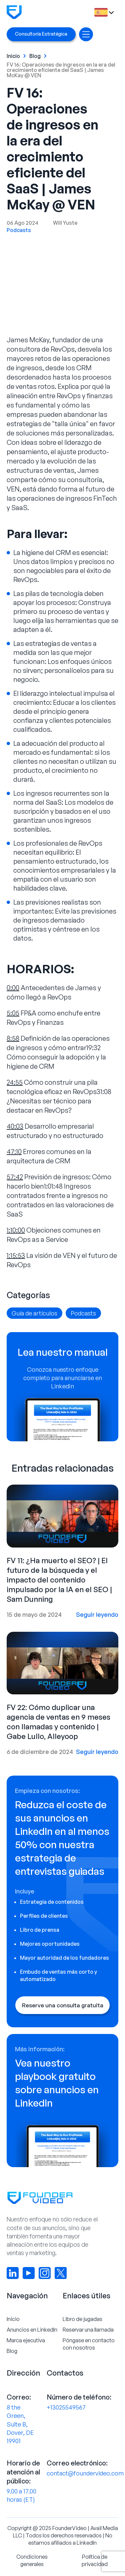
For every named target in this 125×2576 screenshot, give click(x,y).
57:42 (15, 1177)
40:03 (15, 1126)
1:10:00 (16, 1230)
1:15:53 (16, 1255)
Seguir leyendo (97, 1614)
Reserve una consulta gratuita (62, 2005)
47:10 (14, 1151)
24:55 (15, 1082)
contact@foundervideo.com (85, 2473)
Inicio (13, 56)
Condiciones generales (32, 2560)
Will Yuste (65, 222)
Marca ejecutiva (26, 2340)
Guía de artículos (34, 1313)
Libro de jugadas (82, 2319)
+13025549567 (66, 2407)
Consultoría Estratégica (41, 34)
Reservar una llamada (88, 2329)
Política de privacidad (95, 2560)
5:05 (13, 1013)
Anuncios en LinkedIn (32, 2329)
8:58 (13, 1038)
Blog (35, 56)
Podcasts (19, 230)
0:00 (13, 988)
